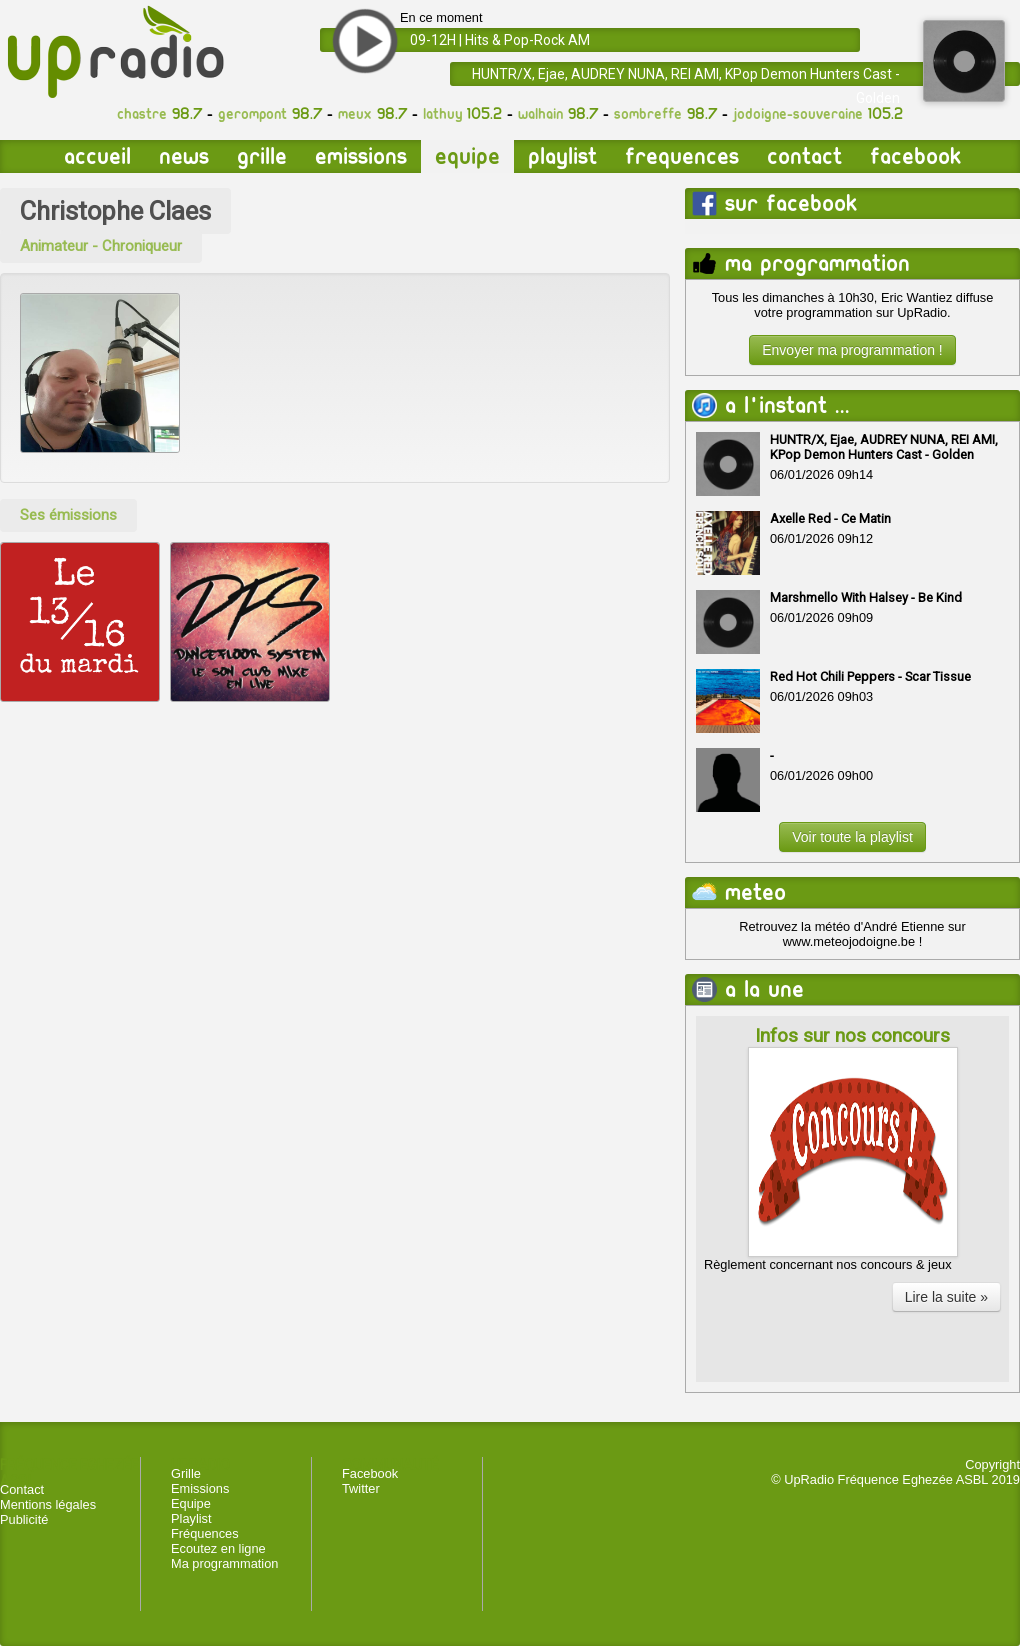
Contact (804, 156)
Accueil (97, 156)
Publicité (24, 1519)
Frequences (682, 156)
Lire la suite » (946, 1297)
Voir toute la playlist (852, 837)
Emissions (361, 156)
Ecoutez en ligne (218, 1548)
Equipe (467, 156)
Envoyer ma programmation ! (852, 350)
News (184, 156)
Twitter (361, 1488)
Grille (262, 156)
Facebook (915, 156)
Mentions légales (48, 1504)
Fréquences (205, 1533)
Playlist (562, 156)
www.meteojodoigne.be (849, 941)
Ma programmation (224, 1563)
